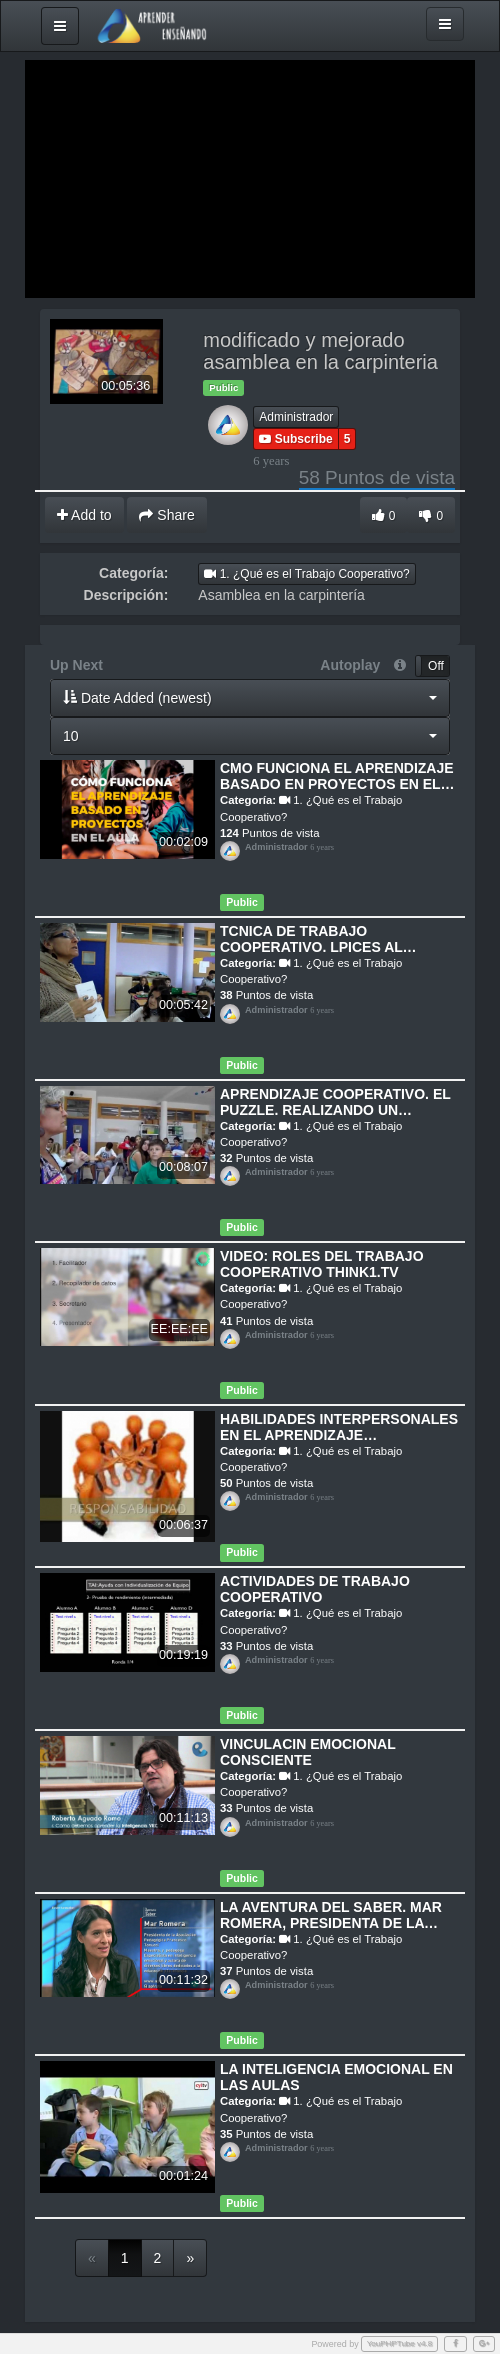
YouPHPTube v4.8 (400, 2343)
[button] (250, 698)
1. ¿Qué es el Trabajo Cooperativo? (306, 574)
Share (166, 515)
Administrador (296, 417)
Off (436, 666)
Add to (84, 515)
